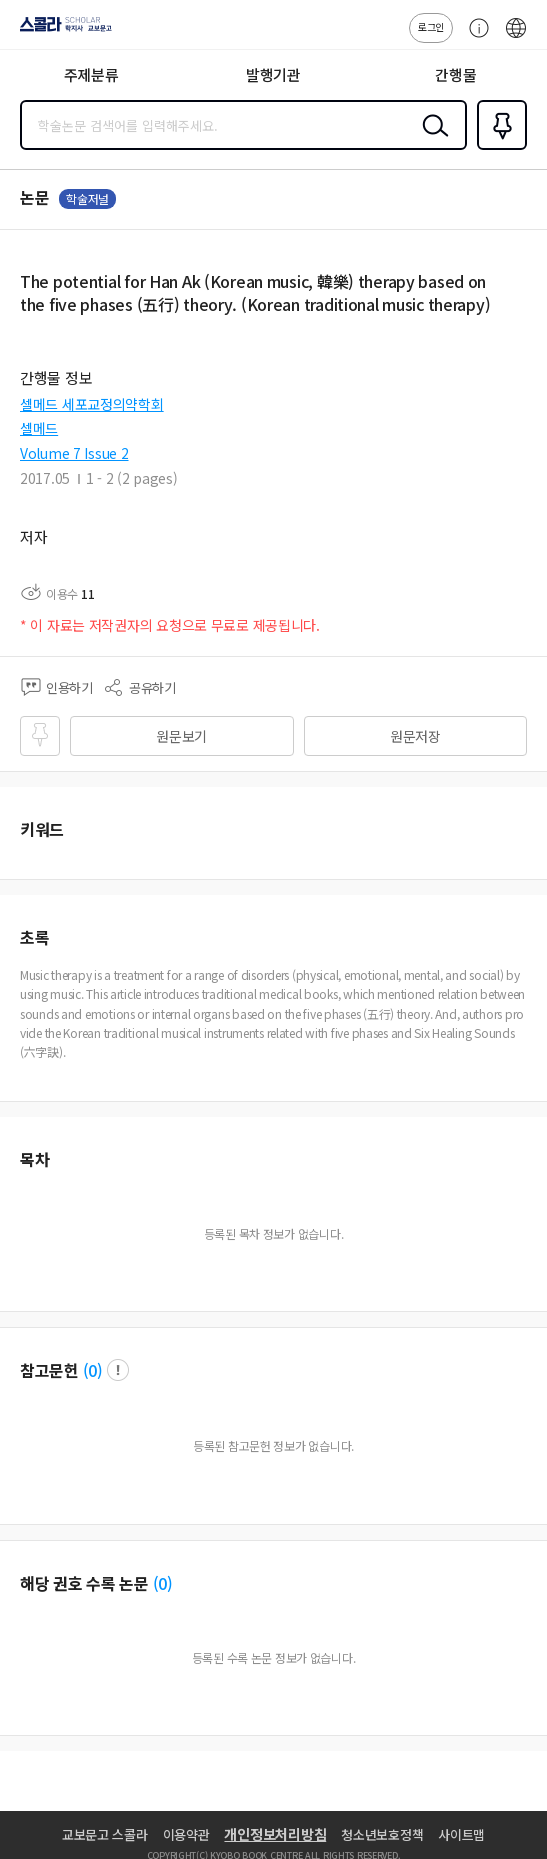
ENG (516, 38)
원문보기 (181, 736)
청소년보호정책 (382, 1834)
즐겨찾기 (498, 148)
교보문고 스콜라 (105, 1834)
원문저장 (415, 736)
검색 (431, 141)
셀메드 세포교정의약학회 (92, 404)
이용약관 (186, 1834)
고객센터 (474, 38)
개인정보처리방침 (275, 1834)
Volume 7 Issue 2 (74, 453)
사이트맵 (461, 1834)
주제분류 (91, 74)
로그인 (431, 26)
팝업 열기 (118, 1370)
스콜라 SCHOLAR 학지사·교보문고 (60, 31)
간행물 (455, 74)
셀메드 (39, 428)
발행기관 (273, 74)
